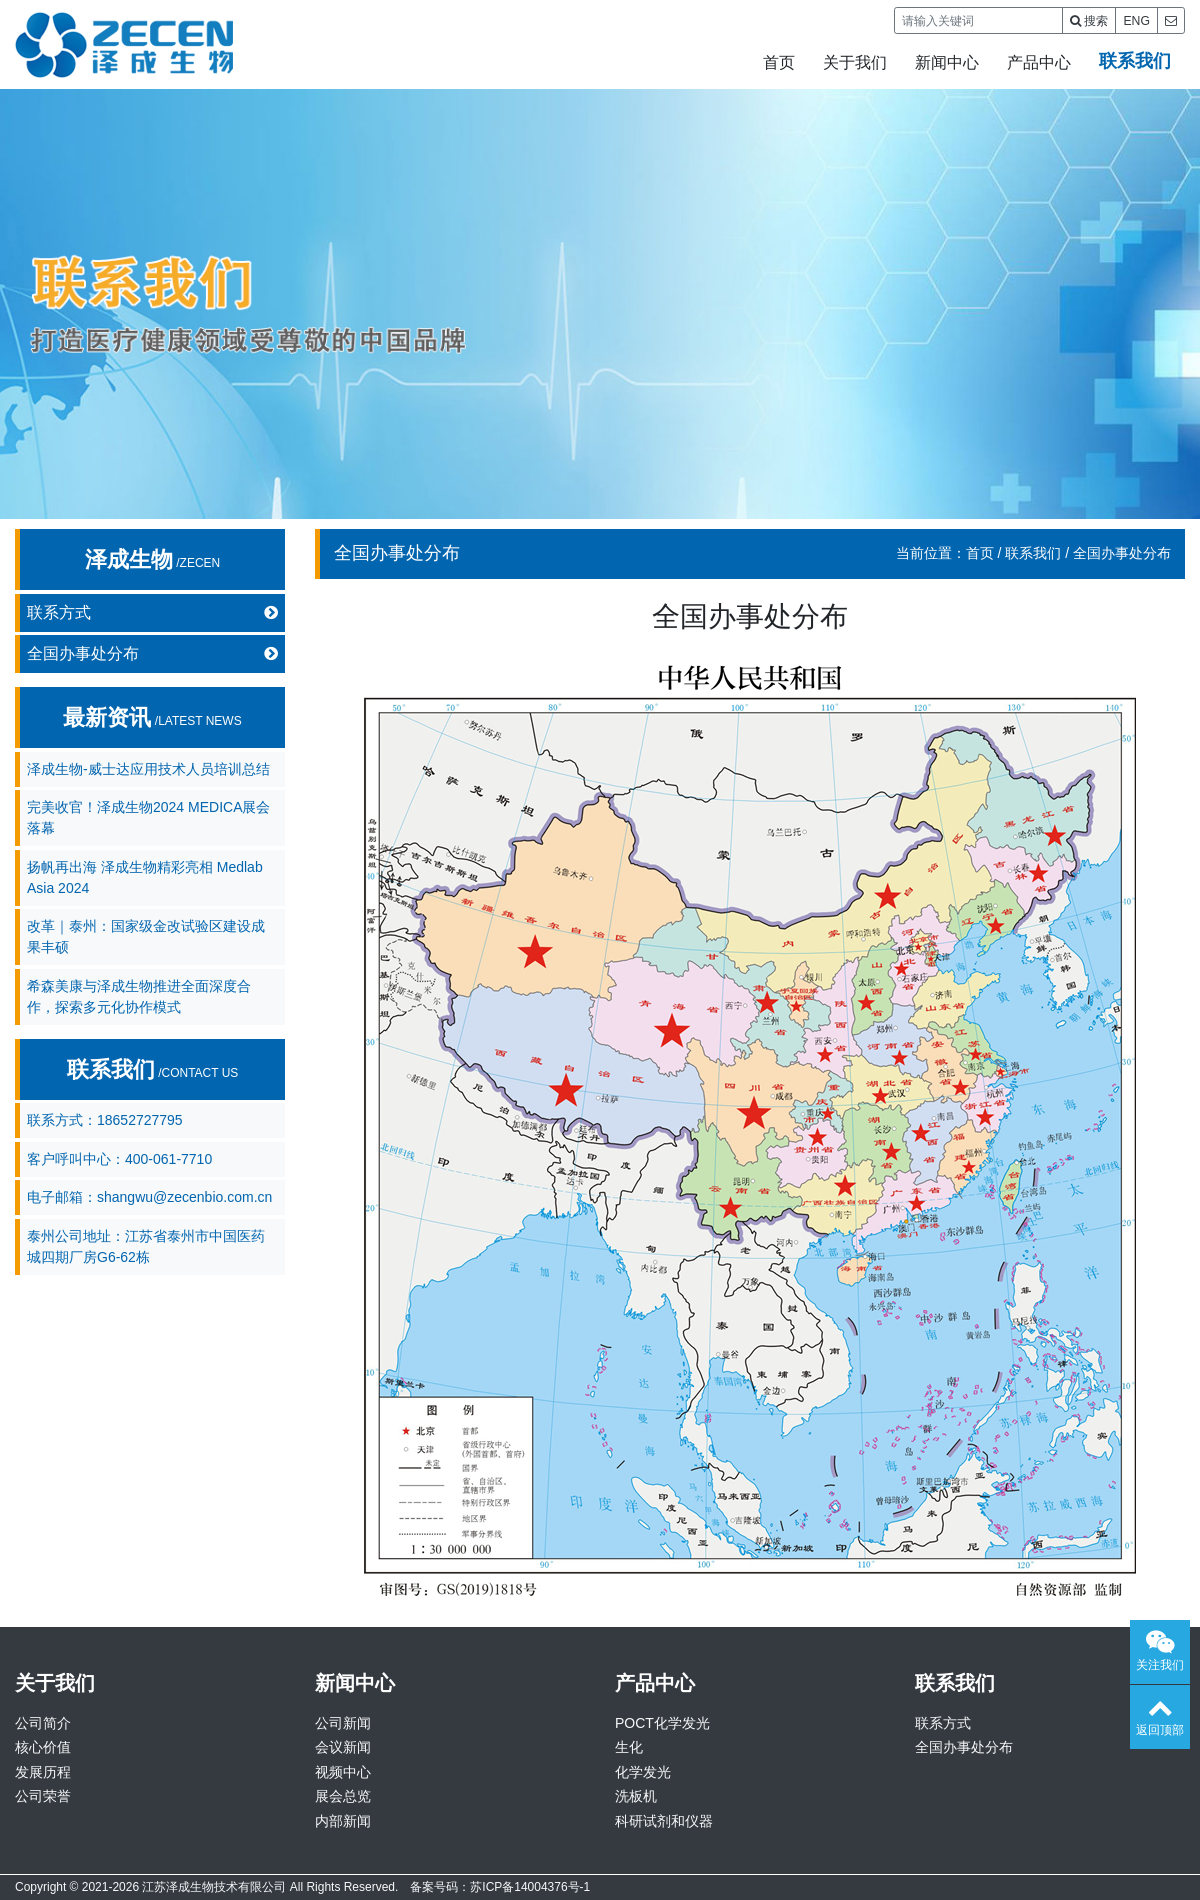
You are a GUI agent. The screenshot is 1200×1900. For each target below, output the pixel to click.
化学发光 (643, 1772)
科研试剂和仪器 (664, 1821)
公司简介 (43, 1723)
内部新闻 (343, 1821)
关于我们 (855, 62)
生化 (629, 1747)
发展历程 (43, 1772)
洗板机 (636, 1796)
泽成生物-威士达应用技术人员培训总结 (148, 769)
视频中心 (343, 1772)
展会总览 (343, 1796)
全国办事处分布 (152, 654)
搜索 (1089, 21)
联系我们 (1135, 61)
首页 (779, 62)
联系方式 (152, 613)
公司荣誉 (43, 1796)
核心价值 (43, 1747)
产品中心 (1039, 62)
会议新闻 (343, 1747)
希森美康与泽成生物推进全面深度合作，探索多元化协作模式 (139, 996)
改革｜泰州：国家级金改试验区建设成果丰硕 (146, 936)
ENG (1136, 21)
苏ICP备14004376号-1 (530, 1887)
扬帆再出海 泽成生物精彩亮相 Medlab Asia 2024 (145, 877)
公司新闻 (343, 1723)
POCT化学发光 (662, 1723)
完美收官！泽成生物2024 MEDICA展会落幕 (148, 817)
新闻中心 (947, 62)
